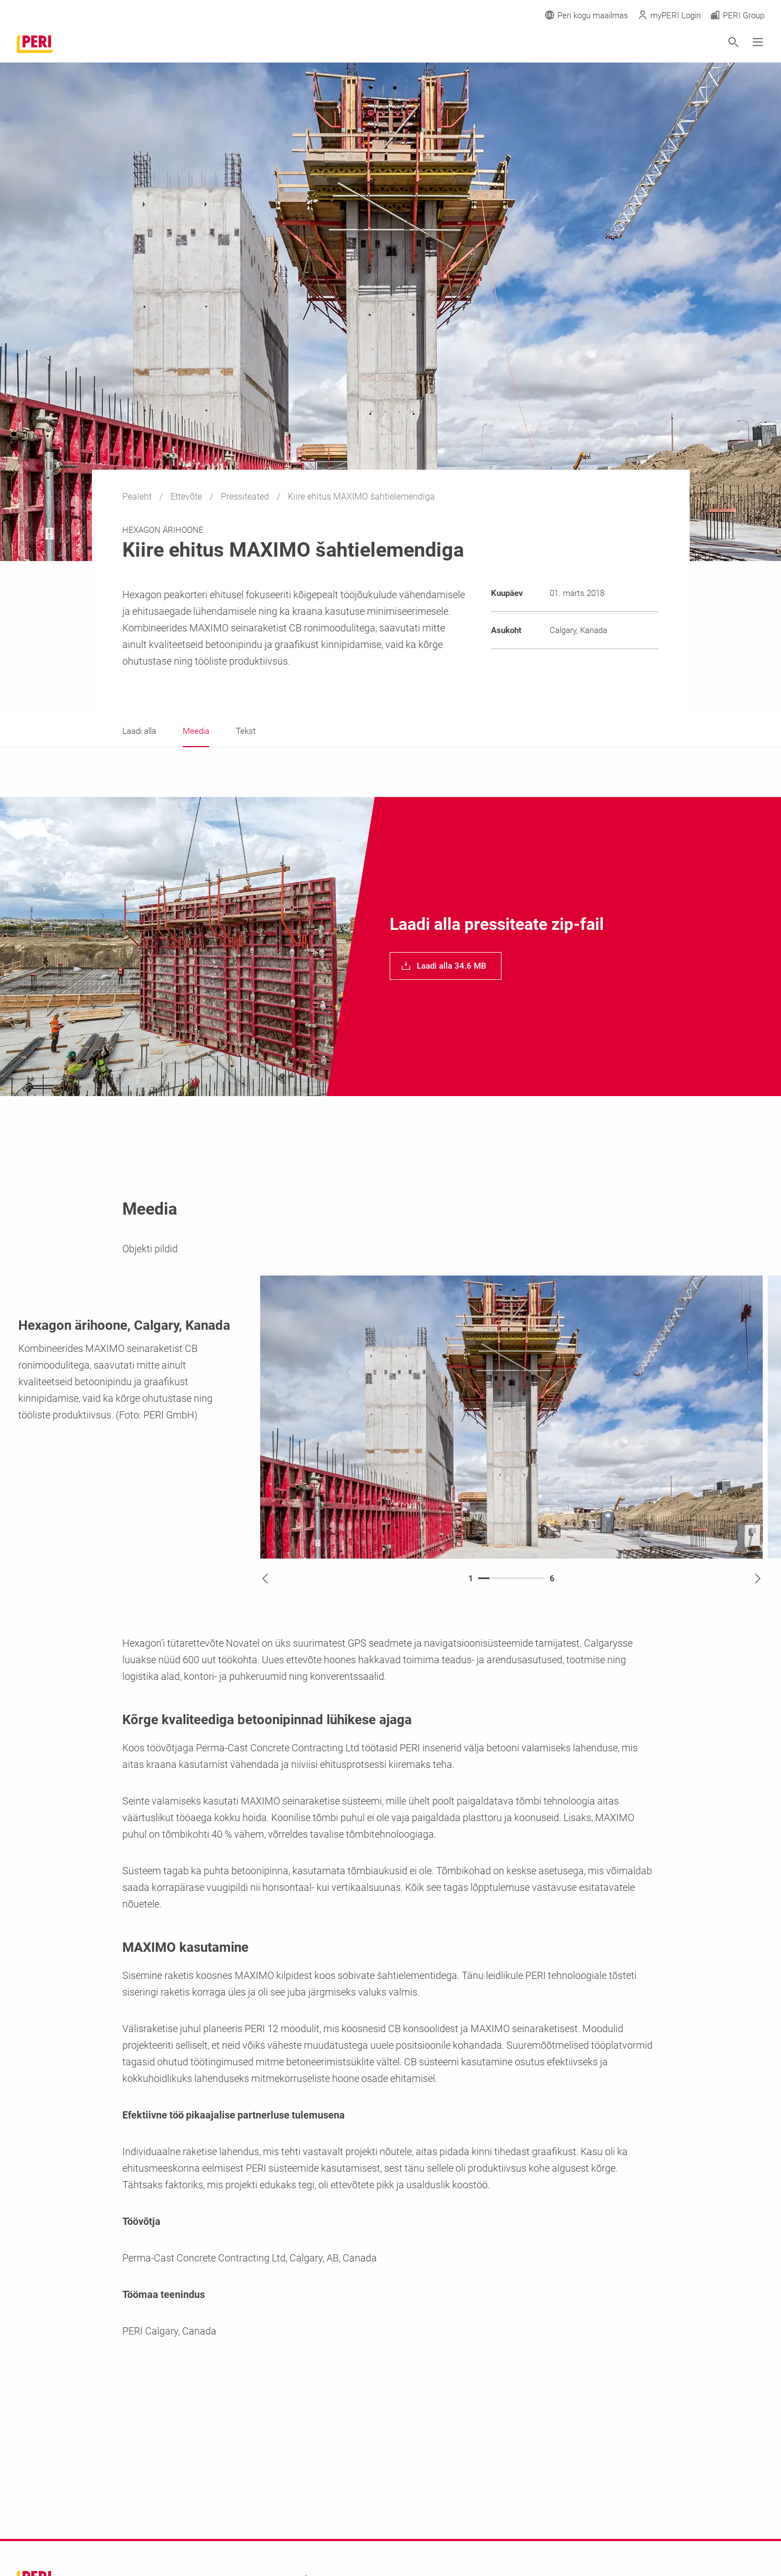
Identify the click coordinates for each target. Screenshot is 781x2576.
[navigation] (445, 966)
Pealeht (138, 496)
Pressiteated (246, 496)
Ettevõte (187, 496)
